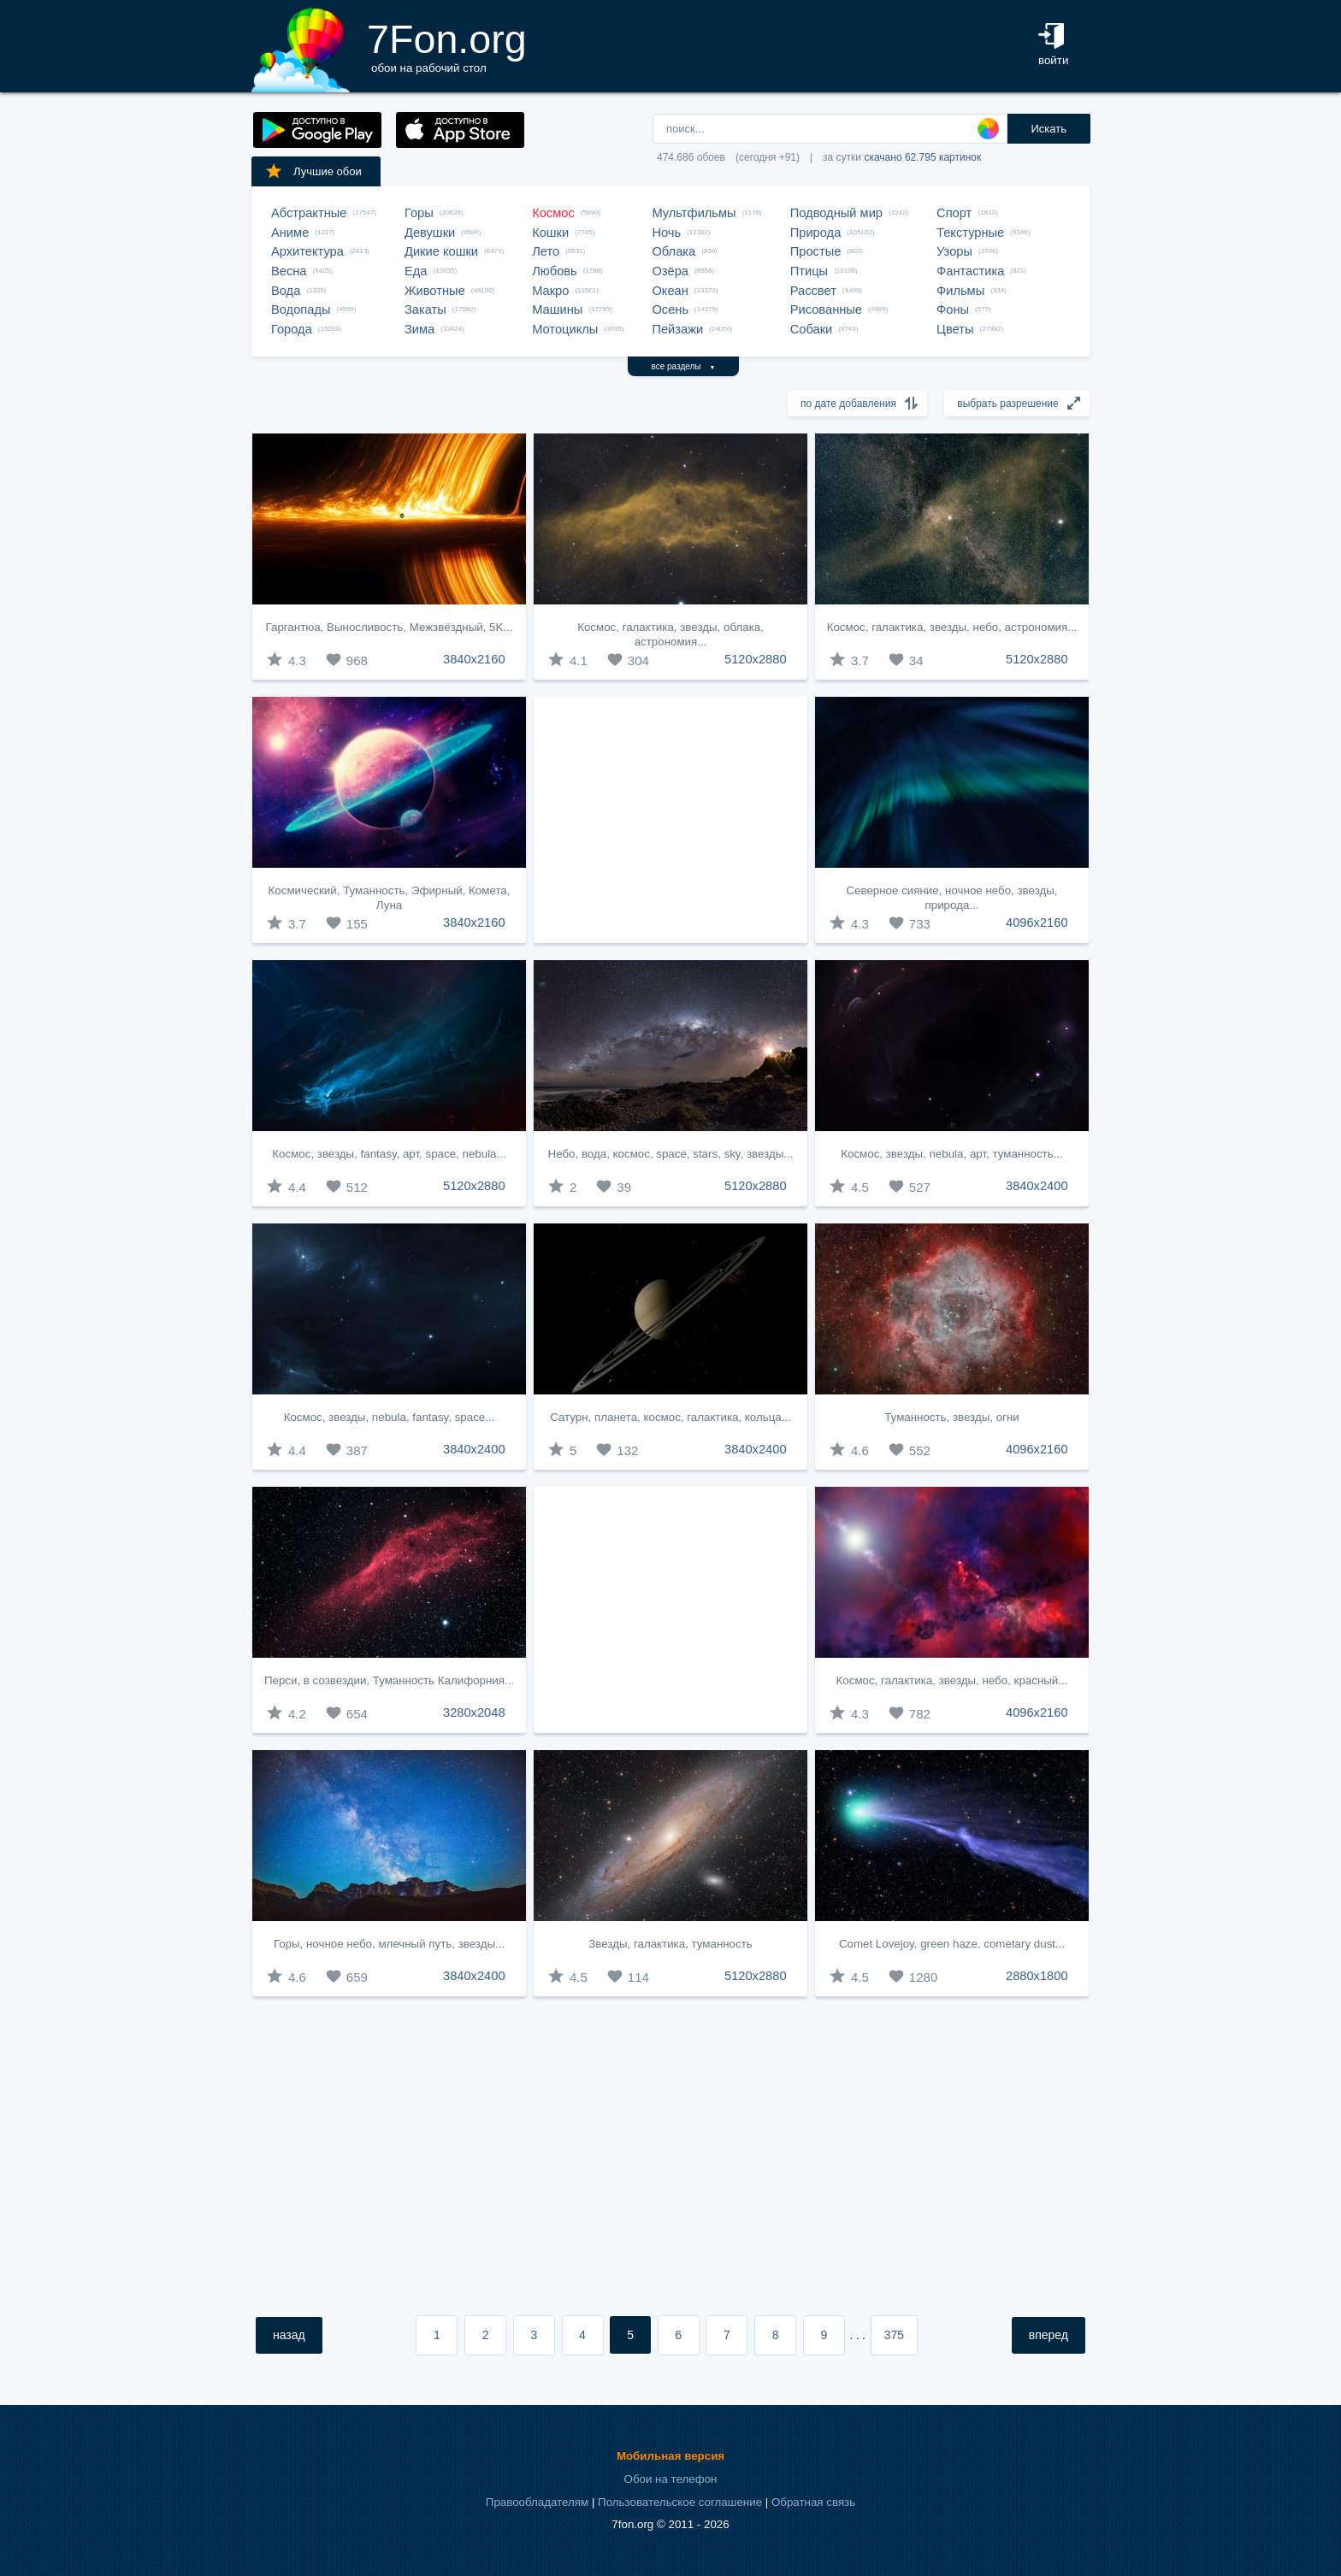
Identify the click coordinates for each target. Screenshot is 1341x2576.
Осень (670, 309)
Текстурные (970, 232)
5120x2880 (755, 659)
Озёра (670, 271)
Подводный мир (836, 213)
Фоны (952, 309)
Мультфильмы (693, 213)
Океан (670, 291)
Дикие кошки (441, 251)
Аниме (290, 232)
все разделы (684, 366)
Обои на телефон (671, 2479)
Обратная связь (813, 2502)
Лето (545, 251)
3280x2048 (474, 1712)
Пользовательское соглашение (680, 2502)
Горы (419, 213)
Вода (285, 291)
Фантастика (970, 271)
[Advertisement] (670, 820)
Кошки (550, 232)
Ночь (666, 232)
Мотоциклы (565, 329)
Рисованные (826, 309)
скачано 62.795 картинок (922, 157)
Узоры (954, 251)
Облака (673, 251)
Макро (550, 291)
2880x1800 (1037, 1976)
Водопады (300, 309)
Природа (816, 232)
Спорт (954, 213)
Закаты (425, 309)
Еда (416, 271)
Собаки (811, 329)
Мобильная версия (670, 2455)
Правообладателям (537, 2502)
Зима (419, 329)
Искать (1048, 128)
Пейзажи (677, 329)
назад (289, 2335)
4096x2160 (1037, 922)
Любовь (554, 271)
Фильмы (960, 291)
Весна (289, 271)
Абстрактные (308, 213)
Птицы (809, 271)
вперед (1048, 2335)
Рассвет (813, 291)
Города (291, 329)
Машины (557, 309)
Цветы (954, 329)
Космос (553, 213)
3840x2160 (474, 659)
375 (894, 2335)
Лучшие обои (313, 171)
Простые (816, 251)
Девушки (430, 232)
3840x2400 (1037, 1186)
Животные (435, 291)
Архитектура (307, 251)
